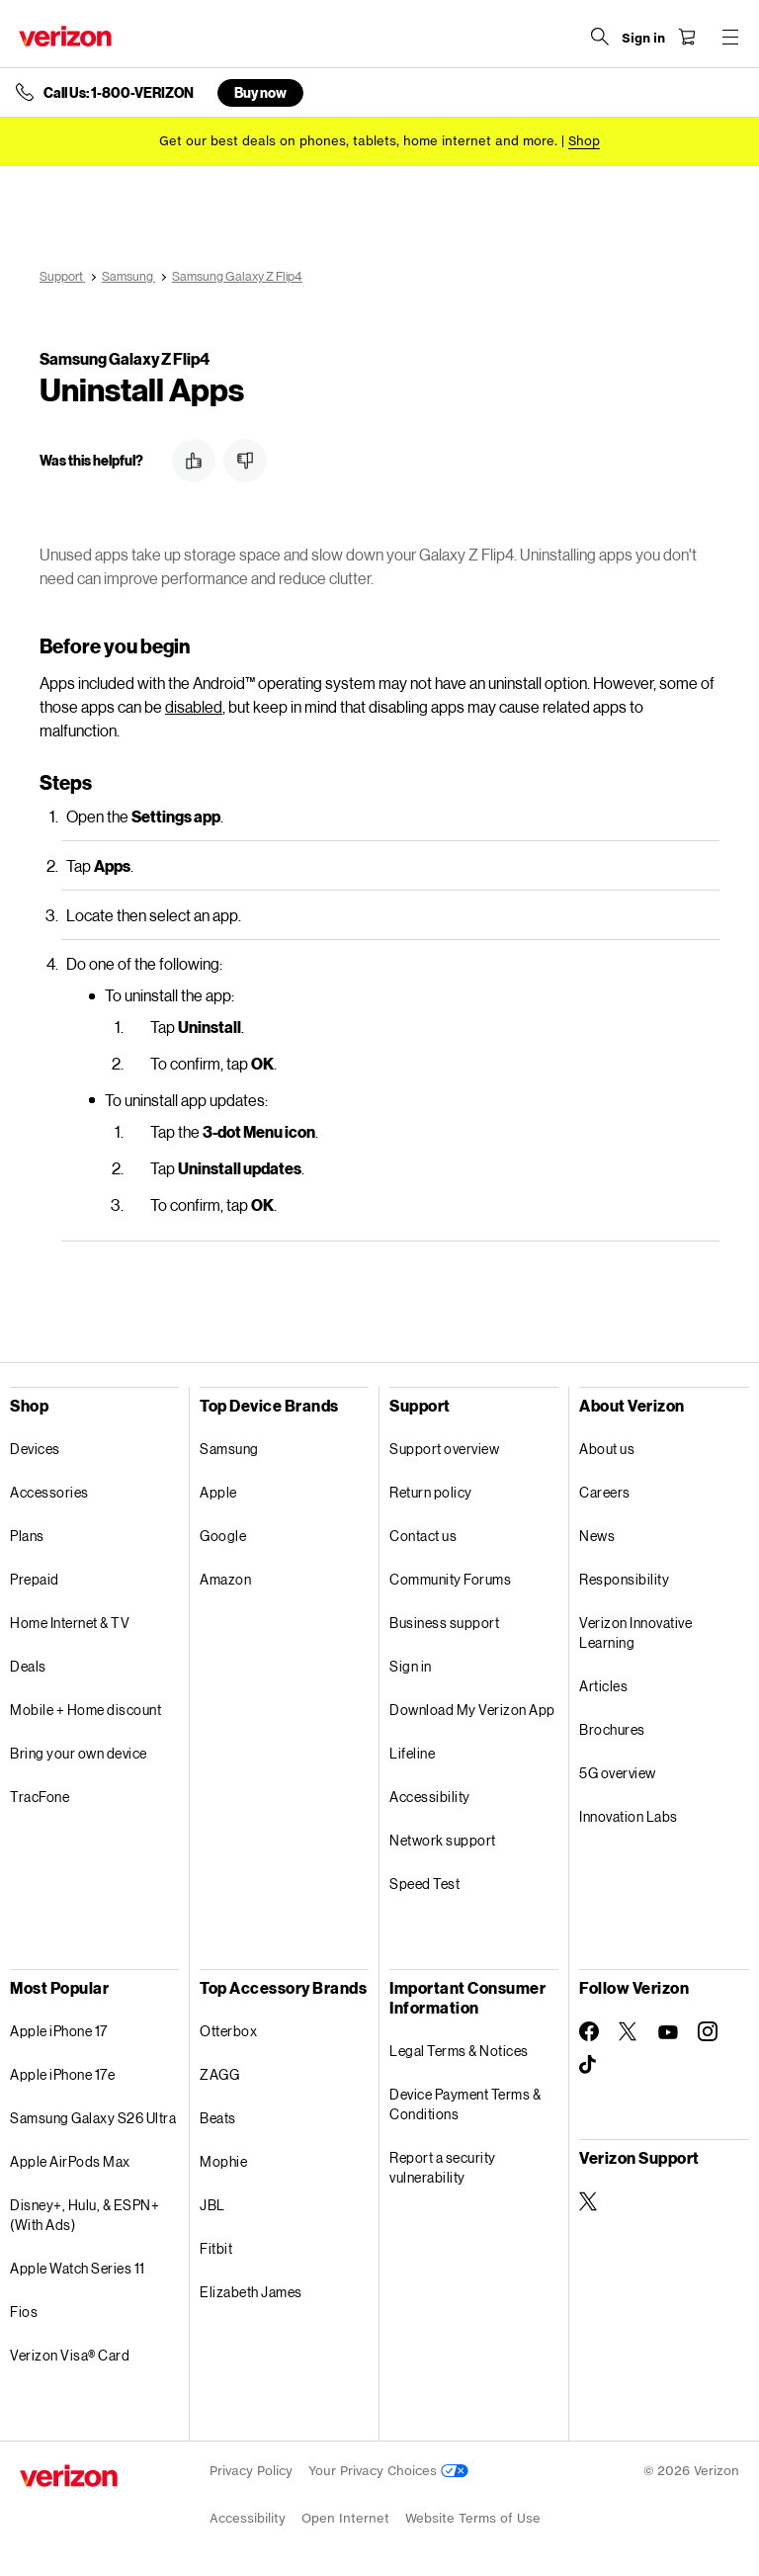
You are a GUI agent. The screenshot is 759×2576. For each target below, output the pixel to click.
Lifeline (412, 1753)
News (597, 1535)
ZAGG (219, 2074)
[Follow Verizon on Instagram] (707, 2031)
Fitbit (216, 2248)
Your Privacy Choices (388, 2470)
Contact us (423, 1535)
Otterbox (228, 2030)
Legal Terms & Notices (459, 2050)
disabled (193, 706)
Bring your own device (78, 1753)
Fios (24, 2311)
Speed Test (424, 1883)
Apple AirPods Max (70, 2161)
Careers (605, 1492)
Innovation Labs (628, 1816)
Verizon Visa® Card (69, 2355)
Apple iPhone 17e (62, 2074)
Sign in (410, 1666)
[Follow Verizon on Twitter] (628, 2031)
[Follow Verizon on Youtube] (668, 2032)
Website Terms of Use (473, 2518)
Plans (27, 1535)
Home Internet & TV (69, 1622)
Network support (442, 1840)
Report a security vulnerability (442, 2167)
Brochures (612, 1729)
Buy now (260, 92)
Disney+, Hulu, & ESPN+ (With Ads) (84, 2214)
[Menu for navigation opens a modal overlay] (729, 36)
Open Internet (345, 2518)
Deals (28, 1666)
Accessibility (429, 1796)
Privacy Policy (251, 2470)
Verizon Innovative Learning (635, 1632)
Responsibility (624, 1579)
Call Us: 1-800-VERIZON (118, 93)
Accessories (49, 1492)
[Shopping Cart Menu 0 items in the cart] (686, 36)
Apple (218, 1492)
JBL (212, 2204)
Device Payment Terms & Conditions (465, 2104)
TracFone (39, 1796)
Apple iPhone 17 (59, 2030)
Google (223, 1535)
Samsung (229, 1448)
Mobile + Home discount (85, 1709)
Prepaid (34, 1579)
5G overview (617, 1772)
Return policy (430, 1492)
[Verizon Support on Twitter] (589, 2201)
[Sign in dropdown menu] (642, 38)
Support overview (444, 1448)
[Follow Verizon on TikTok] (589, 2065)
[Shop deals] (584, 140)
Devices (35, 1448)
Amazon (225, 1579)
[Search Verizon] (599, 36)
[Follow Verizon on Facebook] (589, 2031)
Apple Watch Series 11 (77, 2268)
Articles (603, 1685)
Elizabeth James (251, 2291)
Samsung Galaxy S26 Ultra (93, 2117)
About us (606, 1448)
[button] (193, 460)
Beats (218, 2117)
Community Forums (450, 1579)
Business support (444, 1622)
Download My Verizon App (472, 1709)
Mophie (223, 2161)
